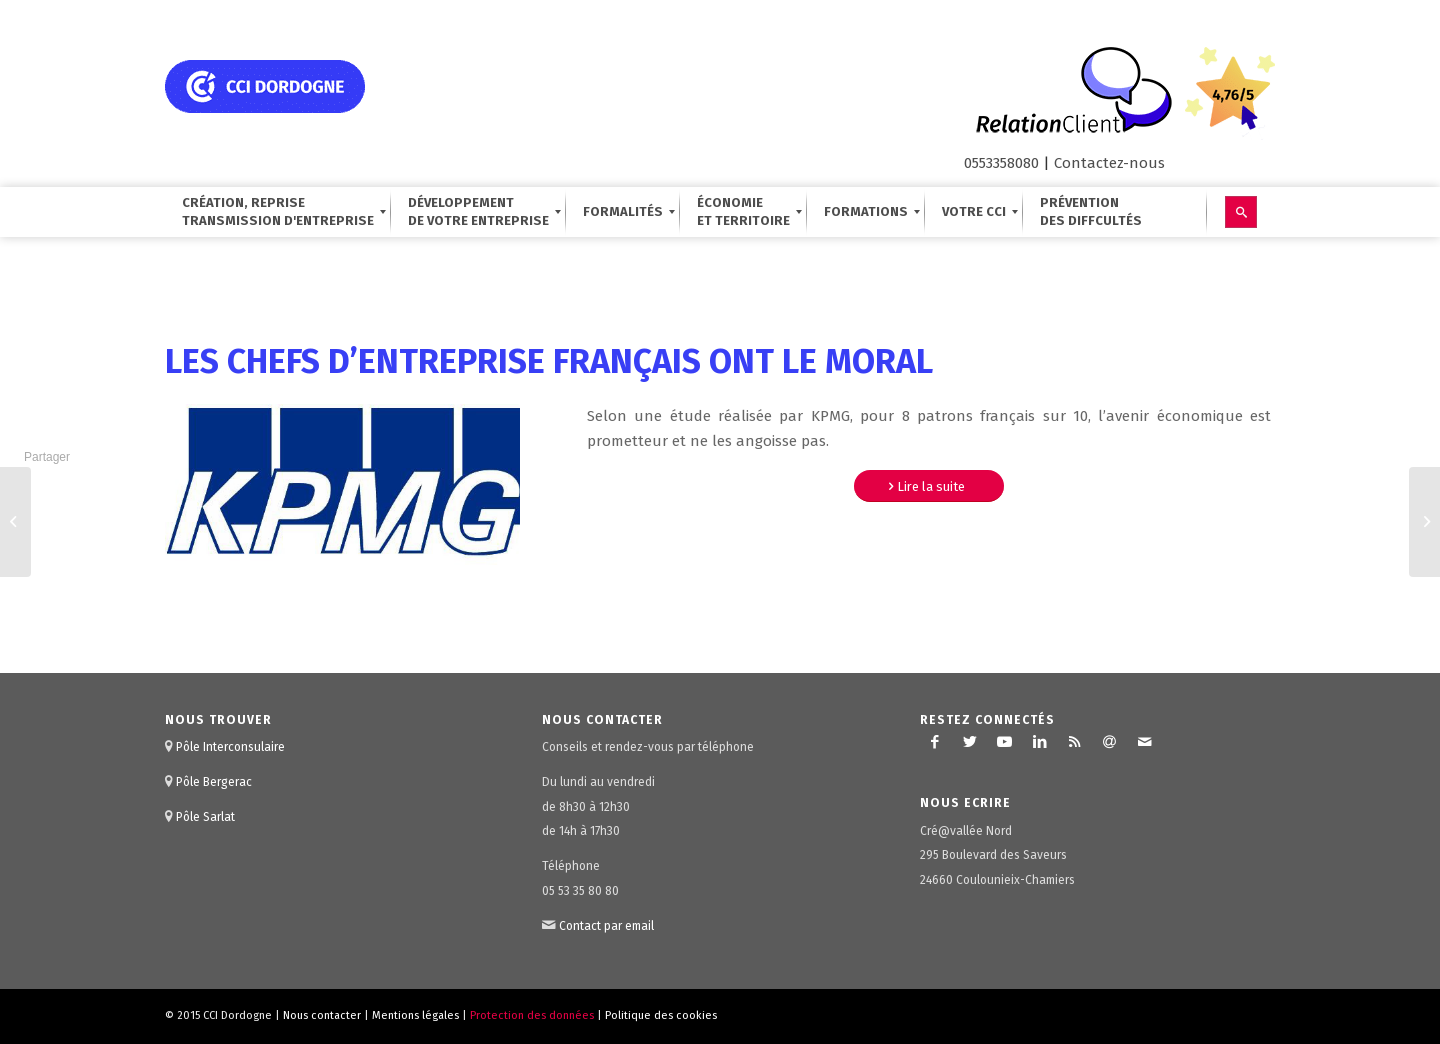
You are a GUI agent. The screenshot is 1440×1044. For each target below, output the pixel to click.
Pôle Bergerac (214, 782)
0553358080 (1001, 163)
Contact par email (606, 926)
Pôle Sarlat (205, 817)
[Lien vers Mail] (1145, 742)
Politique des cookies (661, 1015)
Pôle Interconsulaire (230, 747)
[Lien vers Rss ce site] (1075, 742)
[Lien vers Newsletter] (1110, 742)
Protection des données (532, 1015)
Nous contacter (322, 1015)
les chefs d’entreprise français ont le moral (549, 361)
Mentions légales (415, 1015)
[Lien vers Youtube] (1005, 742)
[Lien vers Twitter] (970, 742)
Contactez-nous (1109, 163)
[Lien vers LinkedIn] (1040, 742)
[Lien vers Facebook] (935, 742)
